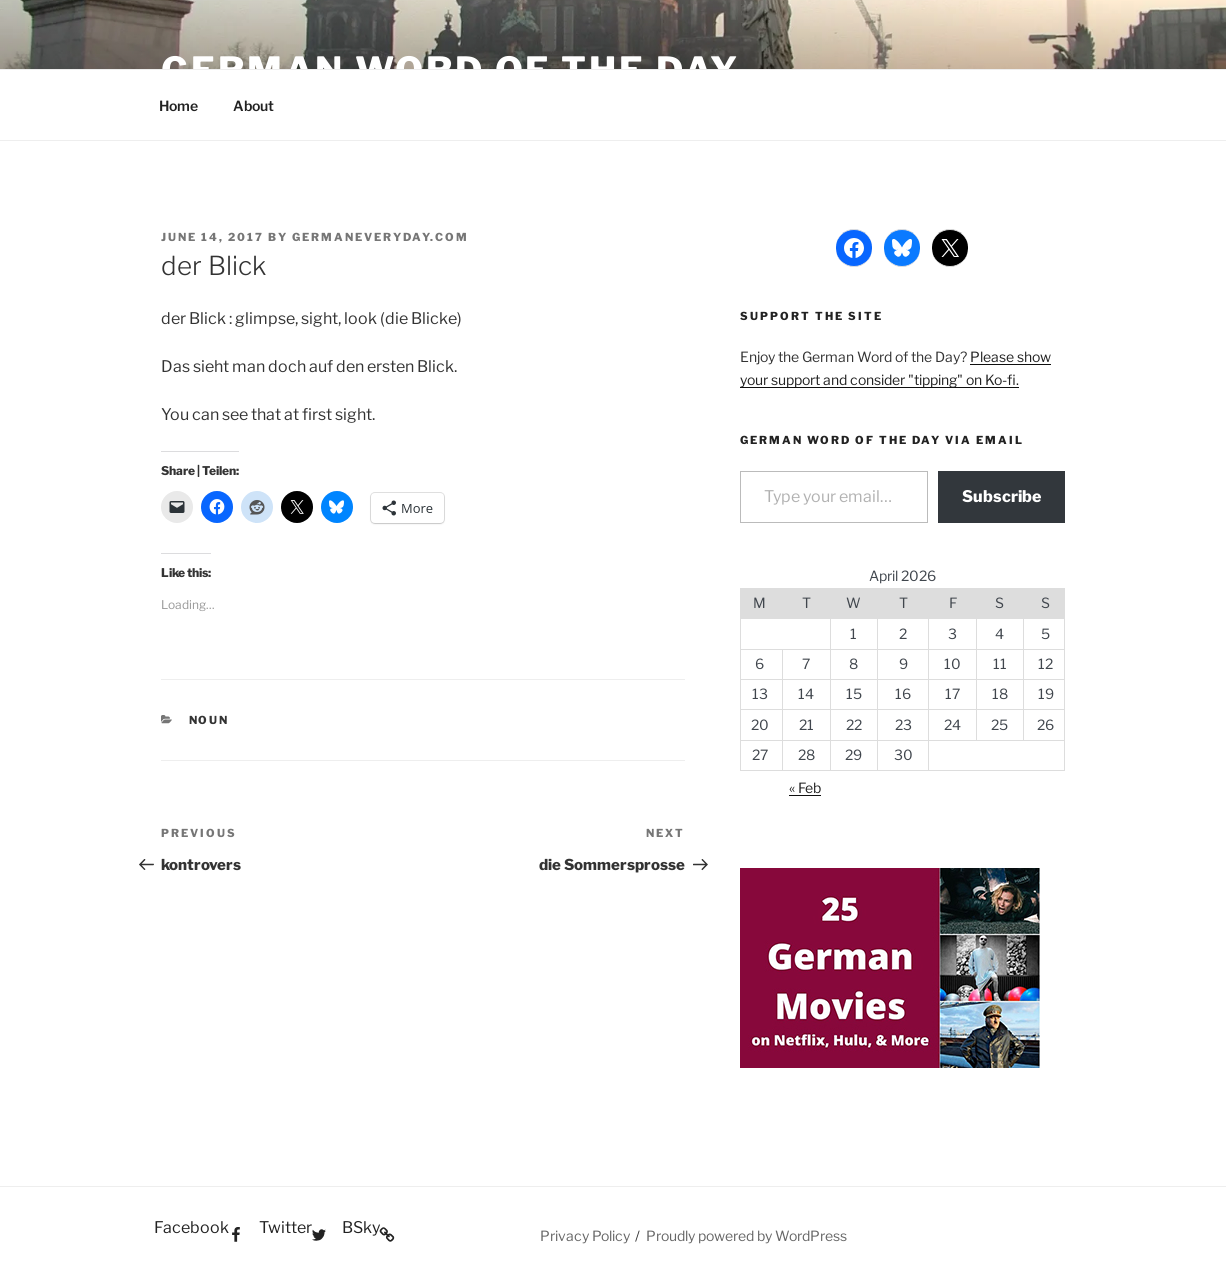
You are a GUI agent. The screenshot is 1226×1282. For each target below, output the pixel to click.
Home (178, 105)
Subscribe (1001, 496)
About (253, 105)
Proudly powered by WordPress (746, 1235)
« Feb (805, 787)
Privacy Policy (585, 1235)
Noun (209, 720)
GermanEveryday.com (380, 237)
